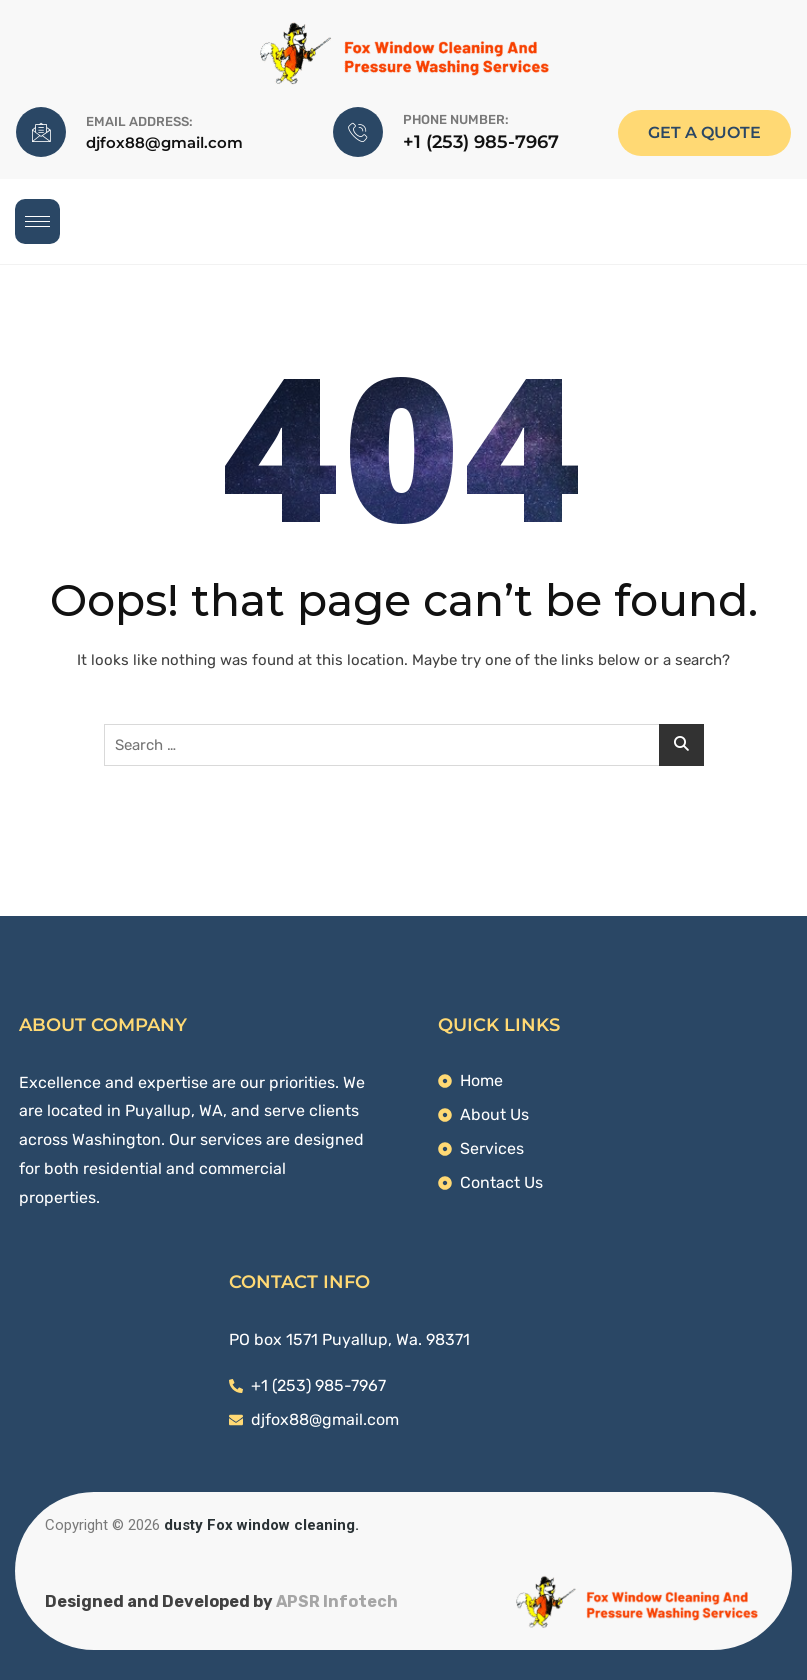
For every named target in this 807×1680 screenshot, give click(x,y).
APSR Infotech (337, 1601)
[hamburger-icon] (37, 221)
